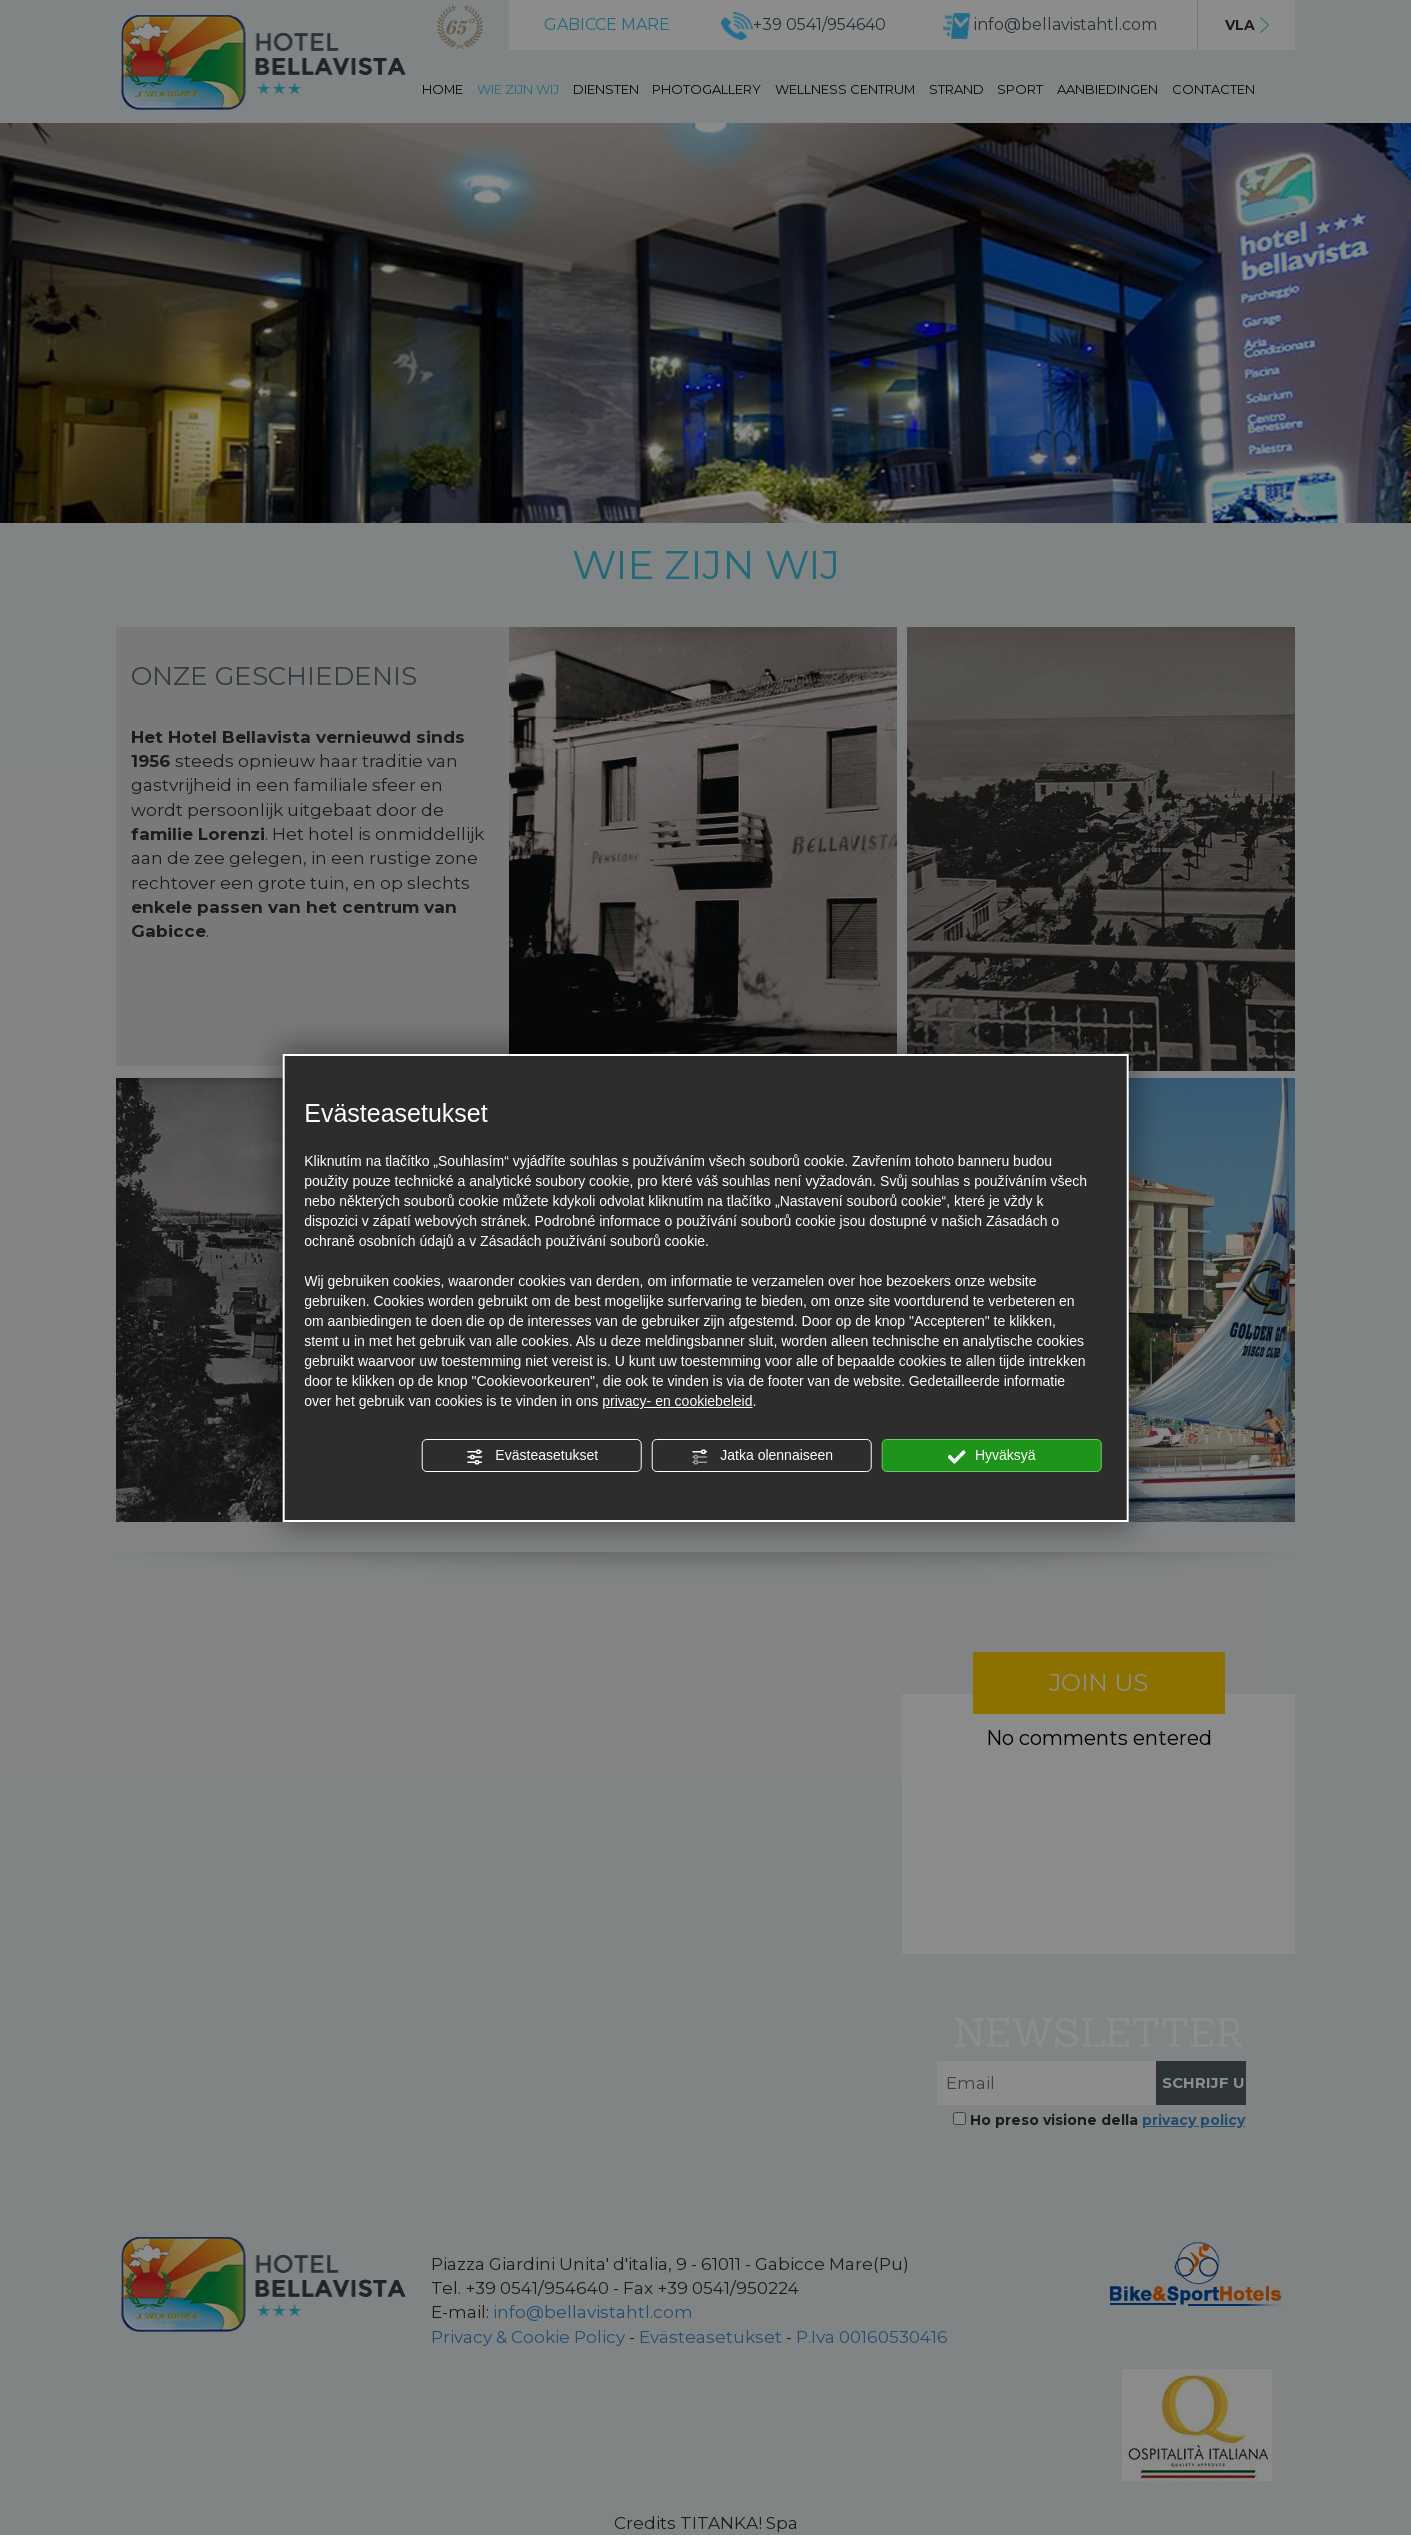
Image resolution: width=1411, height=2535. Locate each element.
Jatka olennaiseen (761, 1456)
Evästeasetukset (531, 1456)
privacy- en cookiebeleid (677, 1401)
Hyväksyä (992, 1456)
